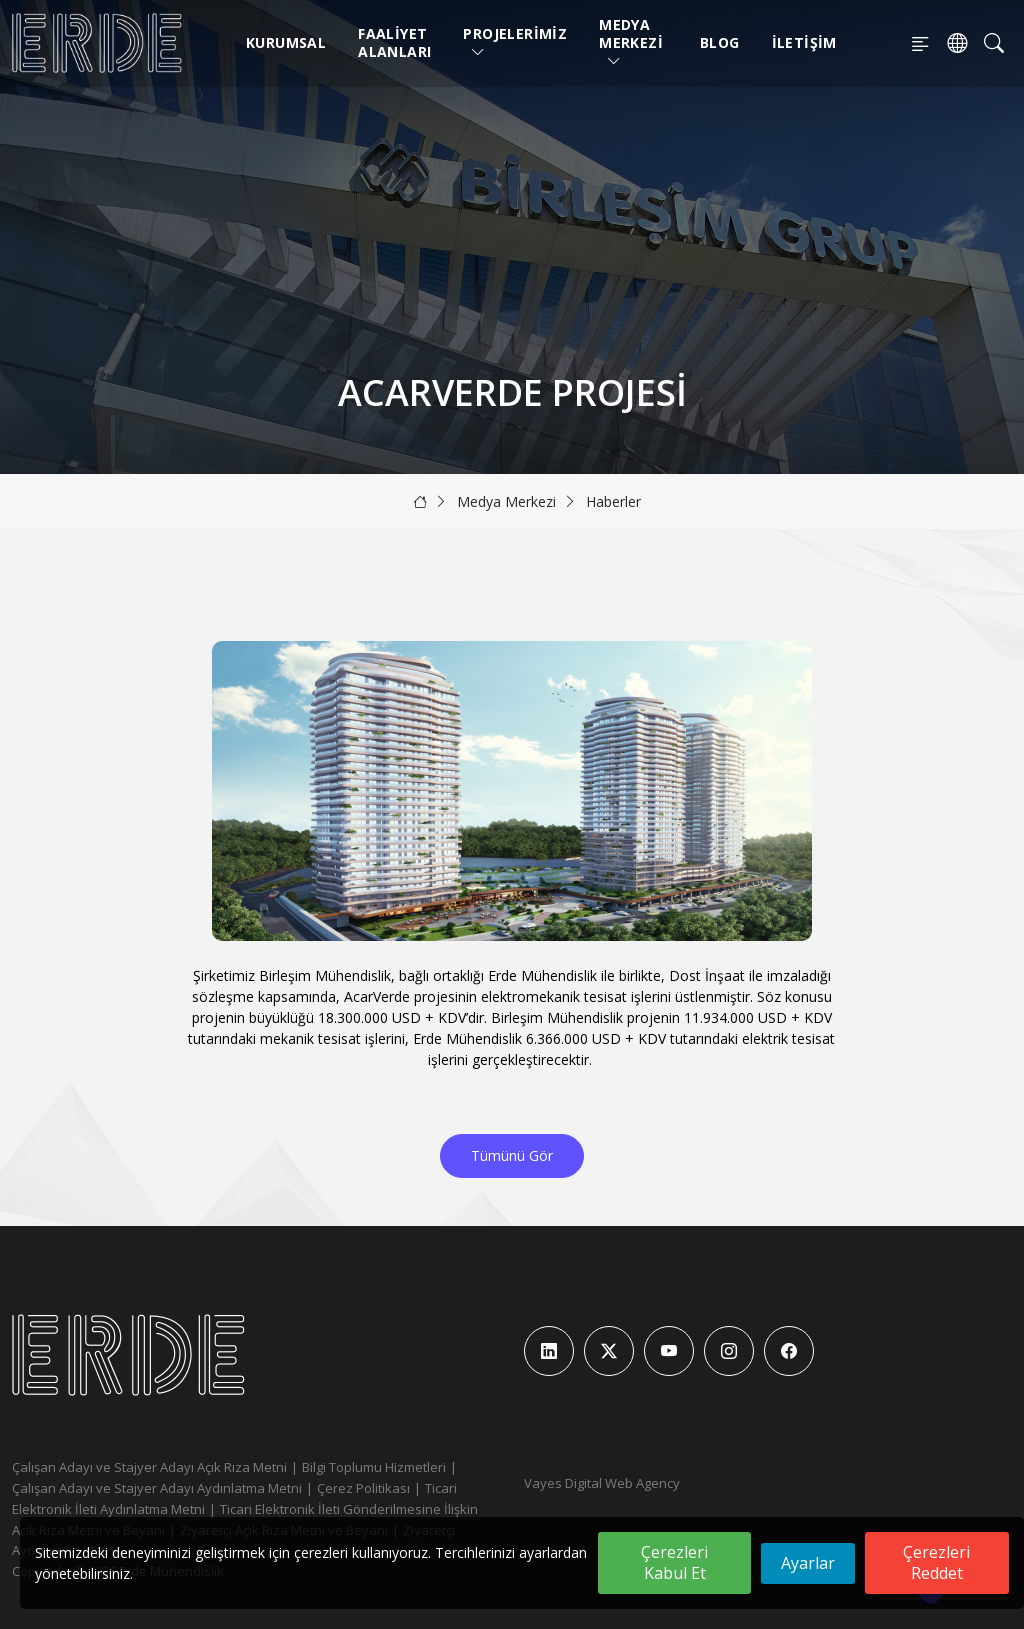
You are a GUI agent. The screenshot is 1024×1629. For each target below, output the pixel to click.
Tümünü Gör (512, 1155)
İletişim (804, 42)
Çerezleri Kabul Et (674, 1562)
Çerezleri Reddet (936, 1562)
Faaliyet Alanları (394, 42)
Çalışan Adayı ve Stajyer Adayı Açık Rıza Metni (149, 1467)
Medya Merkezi (631, 42)
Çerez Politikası (363, 1488)
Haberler (613, 501)
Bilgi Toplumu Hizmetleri (374, 1467)
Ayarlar (808, 1563)
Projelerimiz (515, 42)
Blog (720, 42)
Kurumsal (286, 42)
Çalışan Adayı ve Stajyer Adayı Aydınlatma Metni (157, 1488)
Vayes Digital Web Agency (602, 1483)
